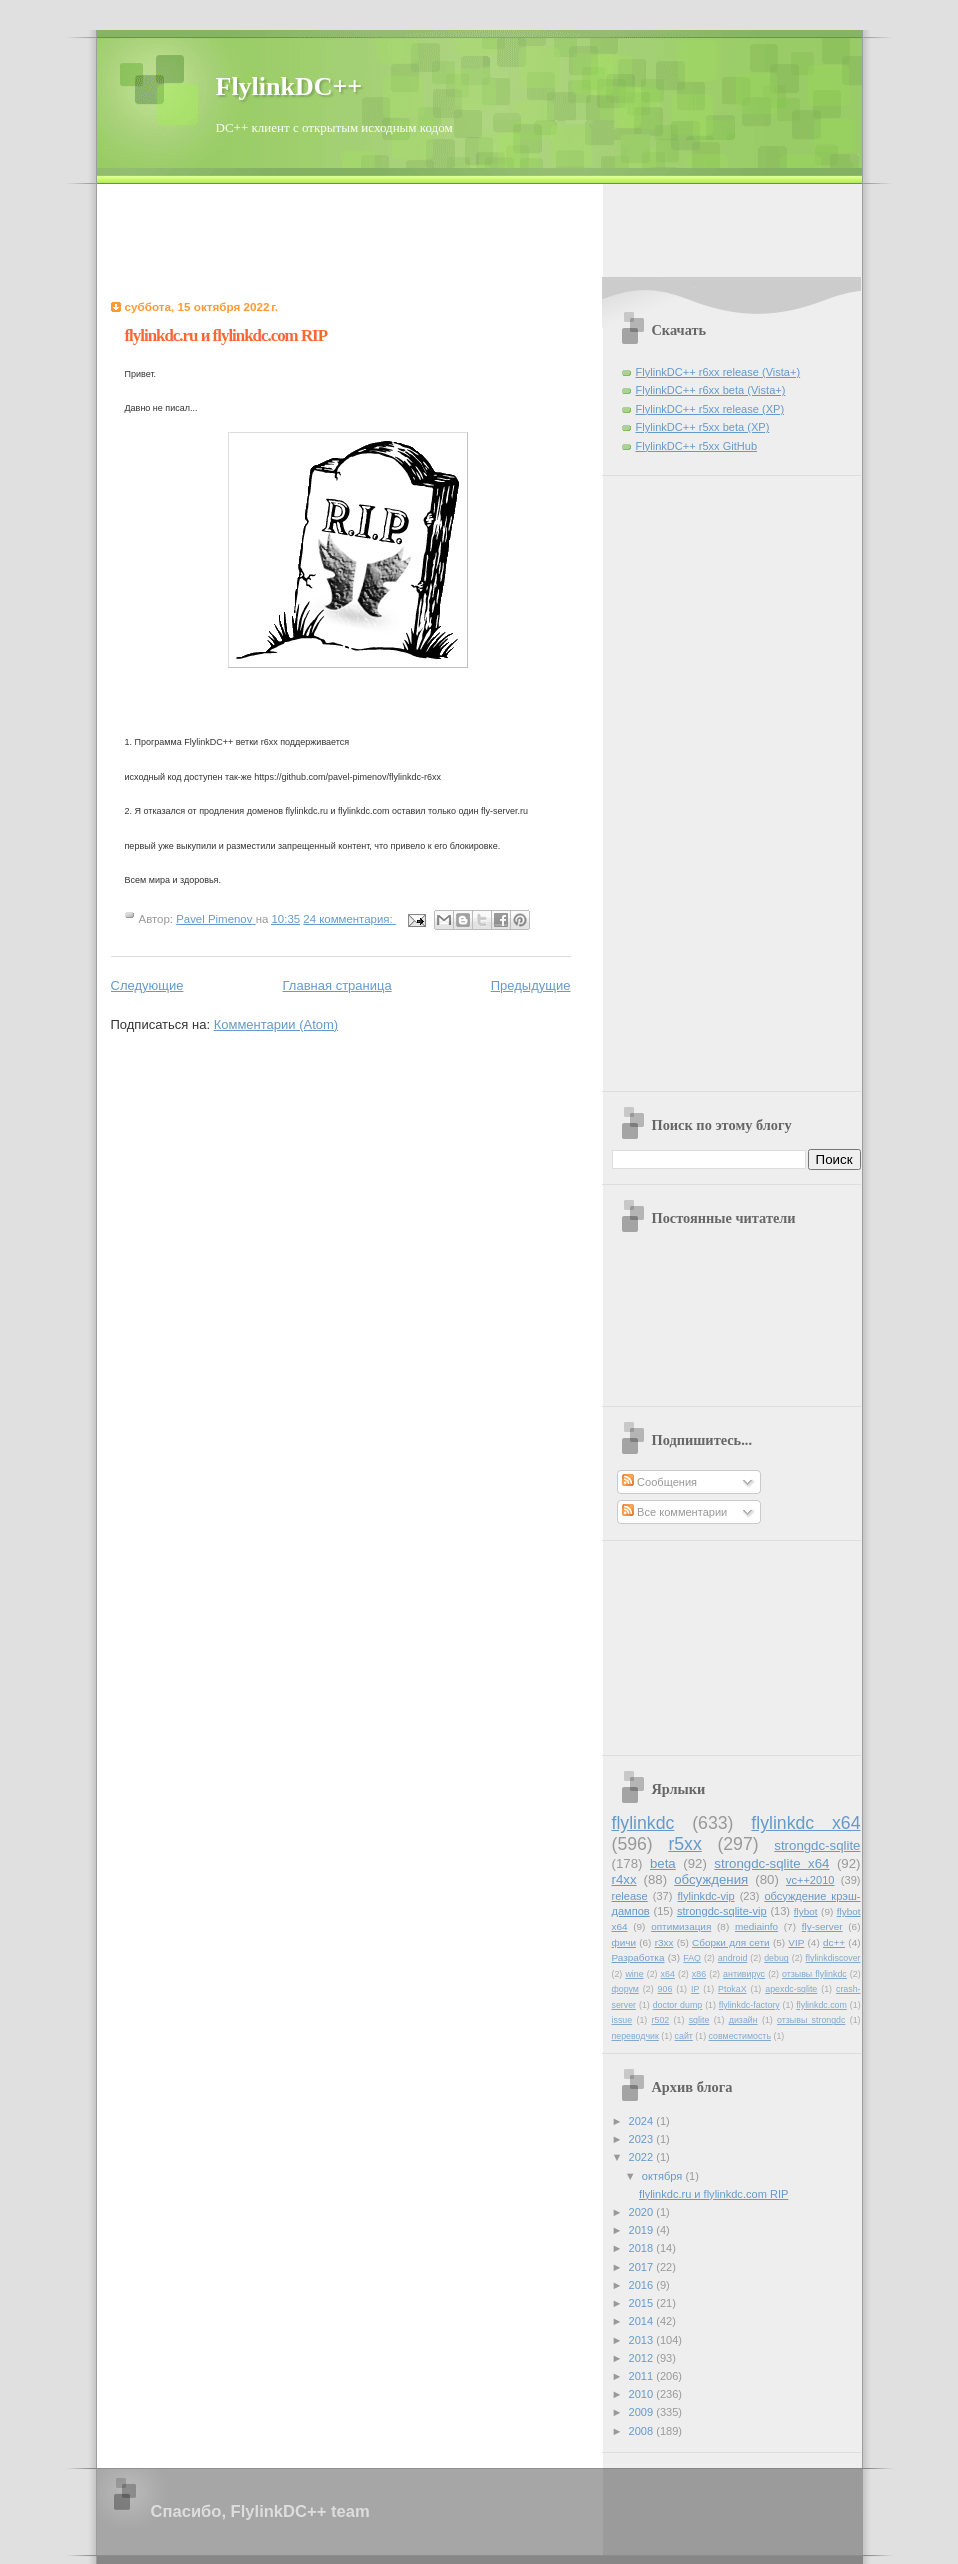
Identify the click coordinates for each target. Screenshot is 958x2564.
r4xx (624, 1879)
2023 (643, 2139)
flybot (806, 1911)
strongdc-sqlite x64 (771, 1863)
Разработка (638, 1957)
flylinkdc (643, 1823)
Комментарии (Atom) (276, 1024)
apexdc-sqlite (791, 1989)
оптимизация (681, 1926)
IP (695, 1989)
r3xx (664, 1942)
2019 (643, 2230)
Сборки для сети (731, 1942)
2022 (643, 2157)
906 (665, 1989)
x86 (699, 1974)
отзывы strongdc (811, 2020)
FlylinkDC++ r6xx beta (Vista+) (711, 390)
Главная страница (337, 985)
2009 (643, 2412)
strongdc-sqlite (817, 1845)
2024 (643, 2121)
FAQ (692, 1958)
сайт (684, 2036)
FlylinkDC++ (289, 86)
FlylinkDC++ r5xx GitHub (697, 446)
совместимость (740, 2036)
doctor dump (678, 2005)
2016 (643, 2285)
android (732, 1958)
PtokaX (732, 1989)
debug (776, 1958)
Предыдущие (531, 985)
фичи (624, 1942)
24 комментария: (349, 919)
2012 (643, 2358)
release (630, 1896)
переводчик (635, 2036)
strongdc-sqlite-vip (722, 1911)
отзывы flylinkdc (814, 1974)
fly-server (822, 1926)
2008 (643, 2431)
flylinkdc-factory (749, 2005)
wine (634, 1974)
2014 (643, 2321)
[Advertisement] (479, 229)
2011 (643, 2376)
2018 (643, 2248)
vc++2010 (810, 1880)
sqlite (699, 2020)
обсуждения (711, 1879)
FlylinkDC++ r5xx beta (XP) (703, 427)
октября (664, 2176)
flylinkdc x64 (805, 1823)
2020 (643, 2212)
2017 (643, 2267)
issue (622, 2020)
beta (663, 1863)
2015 (643, 2303)
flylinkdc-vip (706, 1896)
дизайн (743, 2020)
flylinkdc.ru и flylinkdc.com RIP (226, 335)
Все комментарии (674, 1512)
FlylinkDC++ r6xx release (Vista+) (718, 372)
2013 (643, 2340)
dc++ (834, 1942)
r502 (661, 2020)
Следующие (147, 985)
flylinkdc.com (821, 2005)
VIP (796, 1942)
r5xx (684, 1844)
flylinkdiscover (833, 1958)
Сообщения (659, 1482)
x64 (668, 1974)
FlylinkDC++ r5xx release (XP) (710, 409)
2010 (643, 2394)
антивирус (744, 1974)
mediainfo (756, 1926)
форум (625, 1989)
